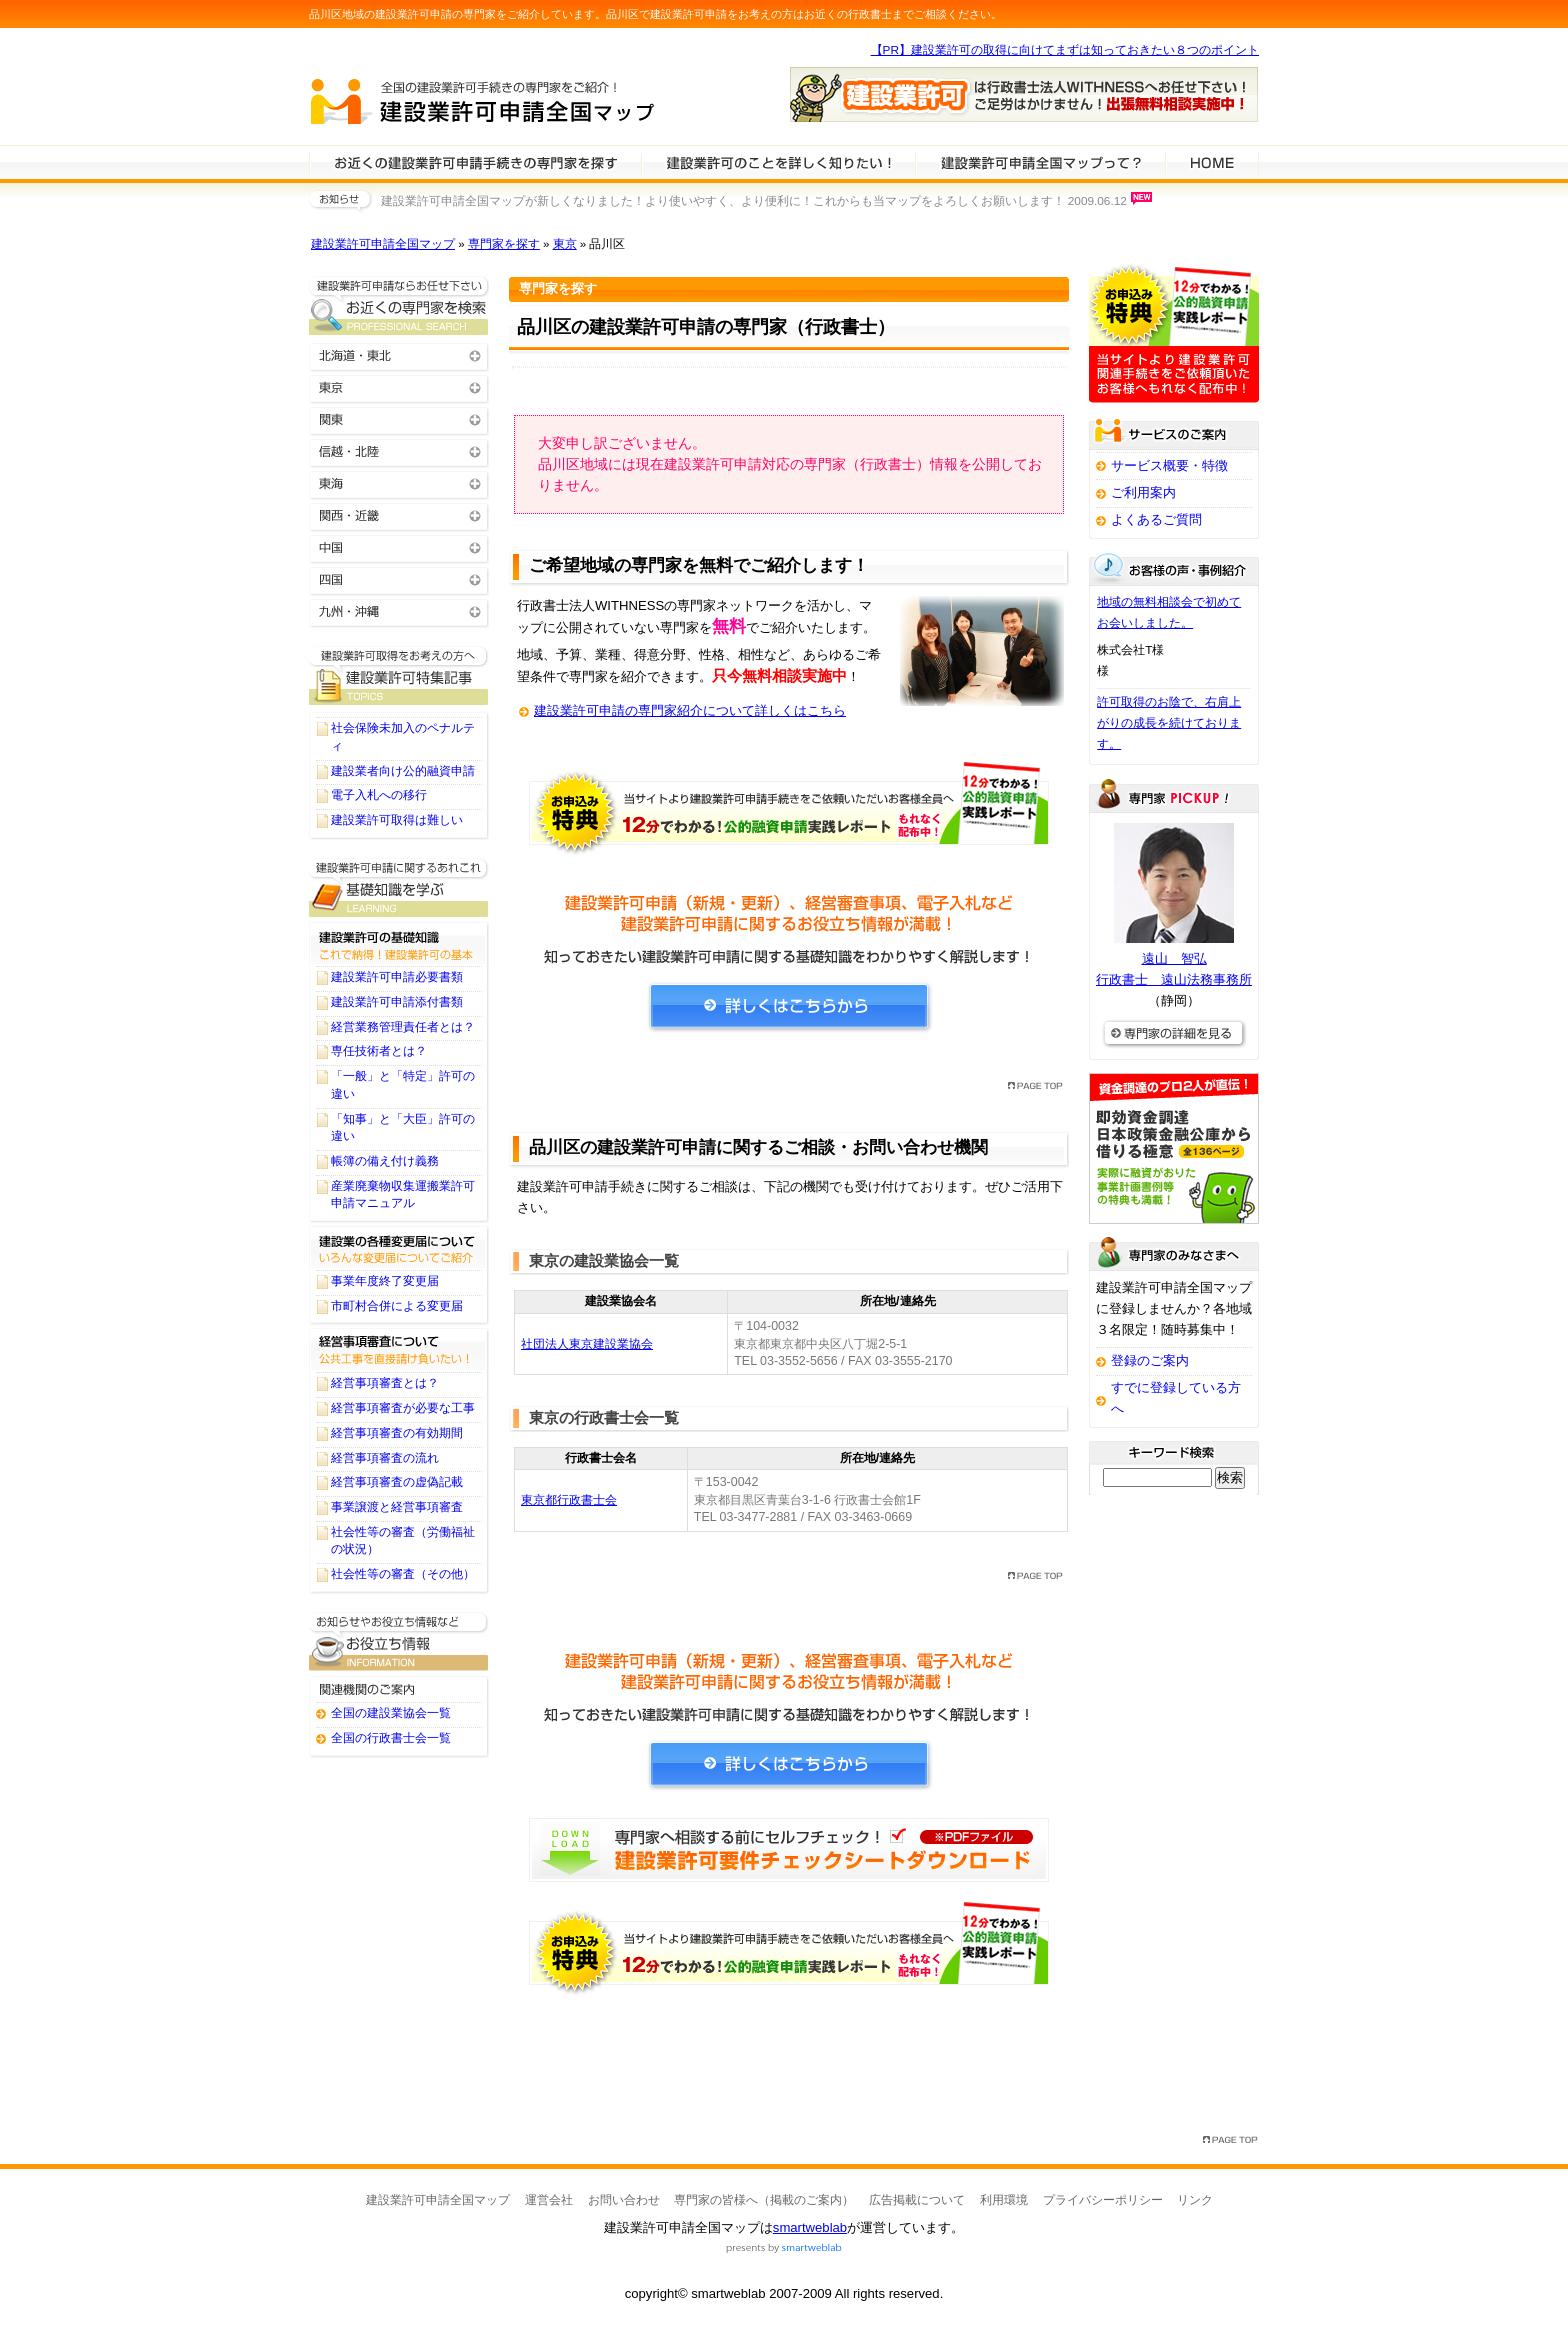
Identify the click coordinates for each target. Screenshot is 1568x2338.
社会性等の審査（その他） (403, 1574)
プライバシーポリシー (1103, 2200)
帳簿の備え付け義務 (385, 1161)
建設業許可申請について (778, 162)
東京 (565, 244)
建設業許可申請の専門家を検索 (475, 162)
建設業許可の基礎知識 (399, 943)
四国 (399, 578)
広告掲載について (917, 2200)
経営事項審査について (399, 1349)
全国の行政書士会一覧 (391, 1738)
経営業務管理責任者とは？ (403, 1027)
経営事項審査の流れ (385, 1458)
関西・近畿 (399, 514)
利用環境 (1004, 2200)
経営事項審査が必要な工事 (403, 1408)
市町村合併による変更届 (397, 1306)
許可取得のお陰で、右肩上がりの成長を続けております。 (1169, 723)
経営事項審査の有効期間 (397, 1433)
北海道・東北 (399, 354)
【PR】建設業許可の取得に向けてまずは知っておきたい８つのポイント (1065, 50)
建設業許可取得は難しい (397, 820)
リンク (1195, 2200)
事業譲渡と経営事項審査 (397, 1507)
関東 (399, 418)
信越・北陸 (399, 450)
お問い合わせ (624, 2200)
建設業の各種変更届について (399, 1247)
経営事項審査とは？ (385, 1383)
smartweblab (810, 2227)
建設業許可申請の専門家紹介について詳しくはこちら (690, 710)
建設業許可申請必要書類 (397, 977)
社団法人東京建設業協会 (587, 1344)
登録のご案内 (1150, 1360)
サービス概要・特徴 (1169, 465)
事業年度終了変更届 (385, 1281)
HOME (1212, 162)
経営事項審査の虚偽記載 (397, 1482)
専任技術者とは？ (379, 1051)
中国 (399, 546)
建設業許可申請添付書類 (397, 1002)
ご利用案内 (1143, 492)
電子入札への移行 (379, 795)
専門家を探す (504, 244)
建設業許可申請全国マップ (383, 244)
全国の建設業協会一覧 (391, 1713)
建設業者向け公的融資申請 (403, 771)
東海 (399, 482)
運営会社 (549, 2200)
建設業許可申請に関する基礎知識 (399, 887)
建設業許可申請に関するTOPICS (399, 675)
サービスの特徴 (1040, 162)
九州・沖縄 (399, 610)
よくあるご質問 (1156, 519)
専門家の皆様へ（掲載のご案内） (764, 2200)
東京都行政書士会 (569, 1500)
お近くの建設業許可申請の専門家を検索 (399, 305)
